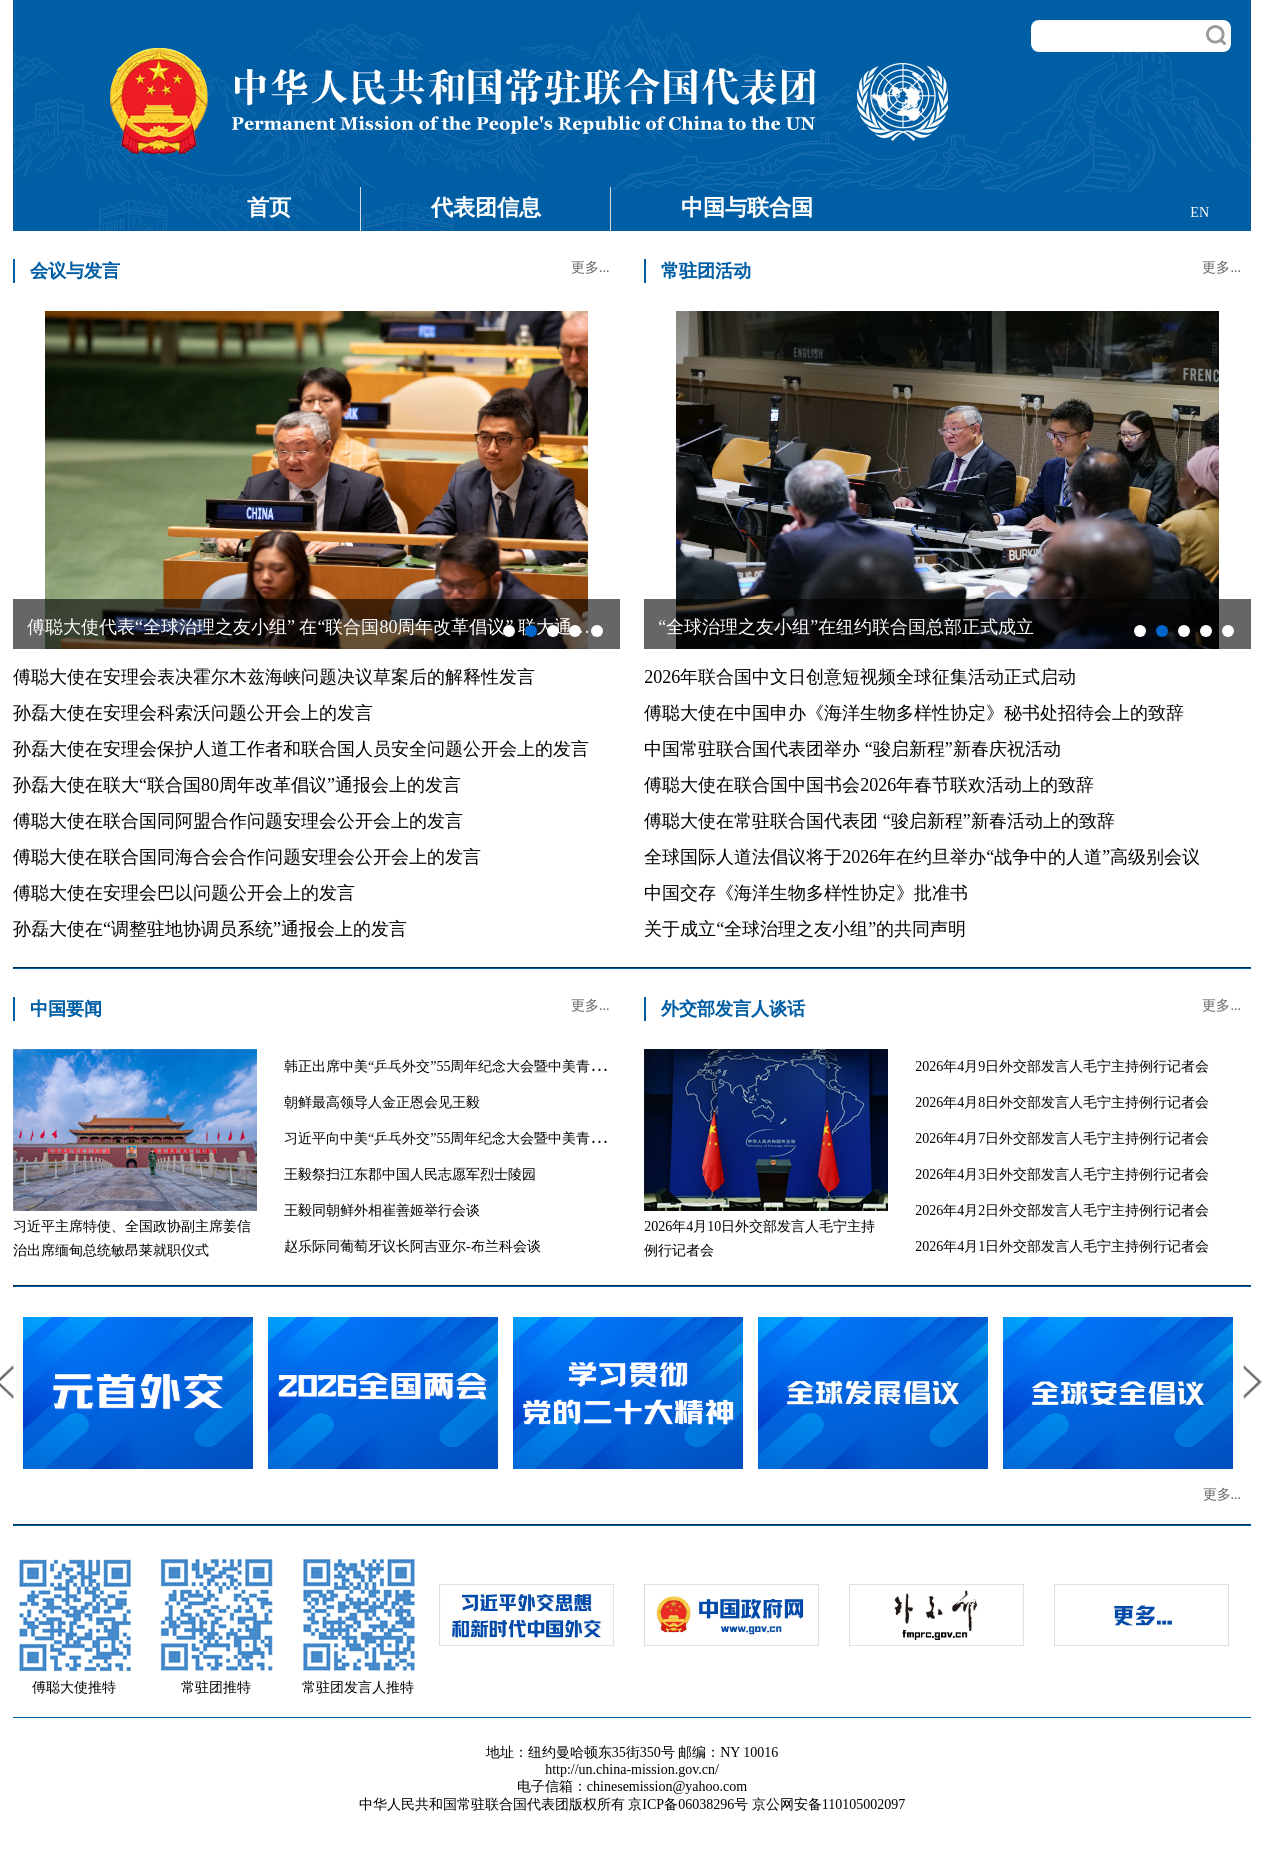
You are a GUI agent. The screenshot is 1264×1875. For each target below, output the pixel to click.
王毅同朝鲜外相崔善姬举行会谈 (382, 1210)
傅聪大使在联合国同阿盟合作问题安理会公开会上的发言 (238, 821)
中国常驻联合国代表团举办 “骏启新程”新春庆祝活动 (852, 749)
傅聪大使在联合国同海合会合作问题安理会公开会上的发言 (247, 857)
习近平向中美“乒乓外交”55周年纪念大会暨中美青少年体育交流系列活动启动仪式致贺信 (556, 1138)
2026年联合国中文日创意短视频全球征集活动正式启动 (860, 677)
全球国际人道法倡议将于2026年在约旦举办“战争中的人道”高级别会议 (922, 857)
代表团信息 (486, 207)
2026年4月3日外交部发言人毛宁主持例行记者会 (1062, 1174)
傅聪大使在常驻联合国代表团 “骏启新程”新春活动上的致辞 (879, 821)
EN (1199, 212)
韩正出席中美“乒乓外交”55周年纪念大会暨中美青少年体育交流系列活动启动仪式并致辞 (556, 1066)
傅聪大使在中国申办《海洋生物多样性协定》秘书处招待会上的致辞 (914, 713)
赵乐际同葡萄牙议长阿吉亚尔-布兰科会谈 (412, 1246)
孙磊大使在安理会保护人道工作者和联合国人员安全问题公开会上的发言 (301, 749)
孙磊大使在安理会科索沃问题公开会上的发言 (193, 713)
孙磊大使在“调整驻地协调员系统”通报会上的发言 (210, 929)
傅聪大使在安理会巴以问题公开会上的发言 (184, 893)
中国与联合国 (747, 207)
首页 (269, 207)
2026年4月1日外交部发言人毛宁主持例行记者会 (1062, 1246)
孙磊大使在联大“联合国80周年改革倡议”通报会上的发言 (237, 785)
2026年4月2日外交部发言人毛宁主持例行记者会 (1062, 1210)
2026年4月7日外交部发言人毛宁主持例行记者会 (1062, 1138)
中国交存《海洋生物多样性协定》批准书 (806, 893)
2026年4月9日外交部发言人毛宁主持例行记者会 (1062, 1066)
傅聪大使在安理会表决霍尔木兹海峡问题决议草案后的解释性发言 (274, 677)
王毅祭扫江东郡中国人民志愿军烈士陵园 (410, 1174)
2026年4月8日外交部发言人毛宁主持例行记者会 (1062, 1102)
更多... (590, 267)
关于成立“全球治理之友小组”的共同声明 (805, 929)
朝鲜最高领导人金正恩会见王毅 (382, 1102)
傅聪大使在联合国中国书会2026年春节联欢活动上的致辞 (869, 785)
